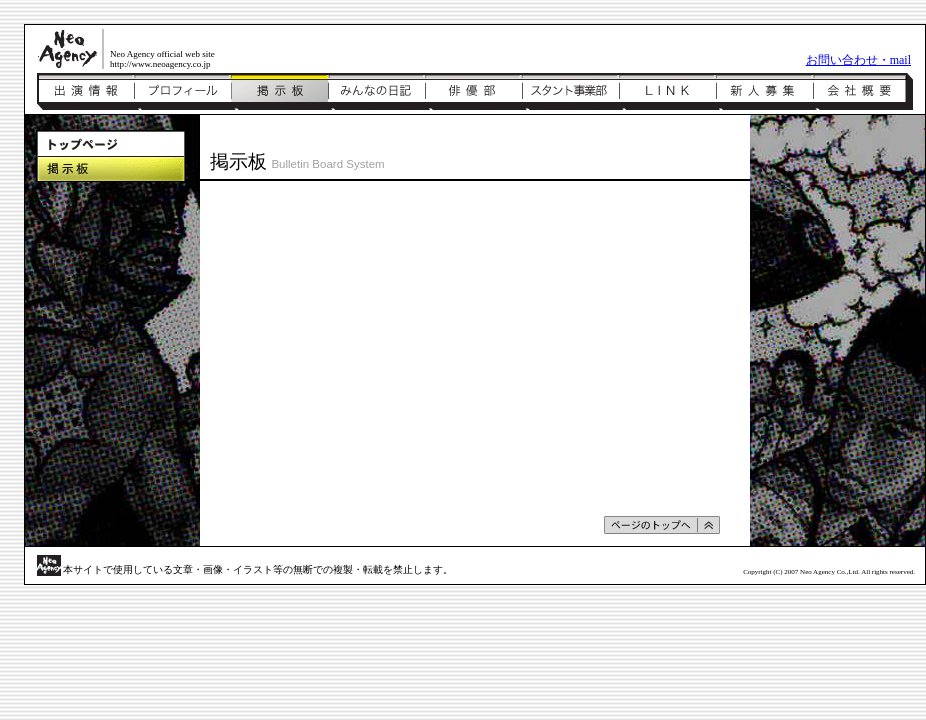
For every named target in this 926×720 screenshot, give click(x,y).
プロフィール (182, 92)
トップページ (111, 143)
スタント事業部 (570, 92)
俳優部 (473, 92)
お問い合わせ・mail (858, 60)
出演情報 (85, 92)
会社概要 (863, 92)
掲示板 (279, 92)
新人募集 (764, 92)
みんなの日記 (376, 92)
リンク (667, 92)
